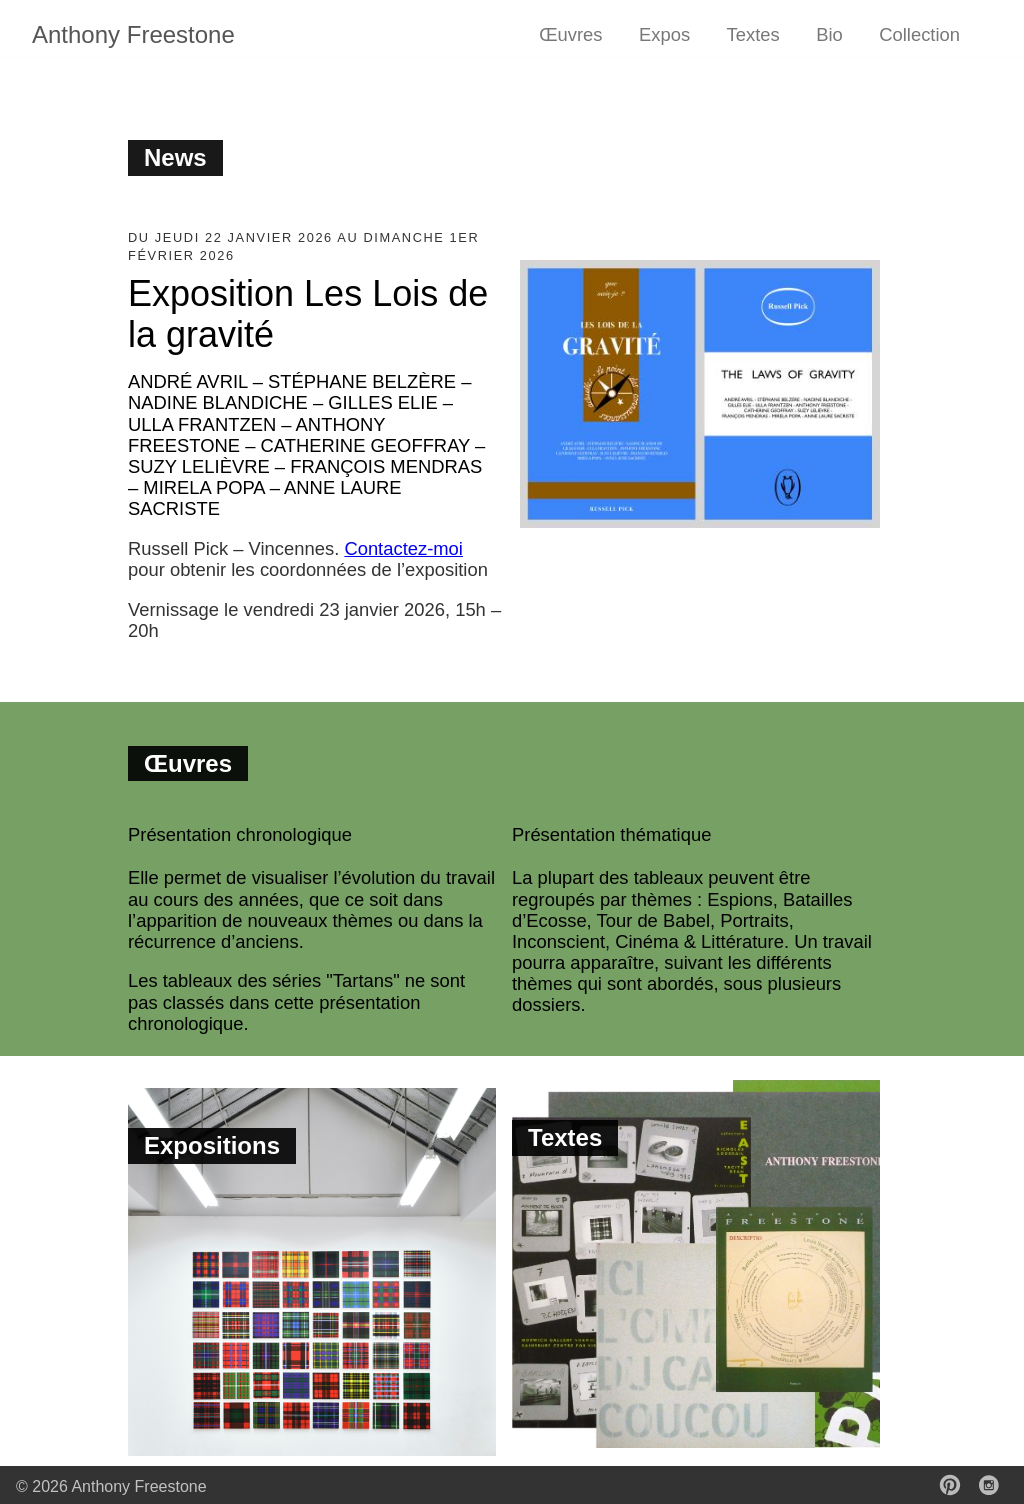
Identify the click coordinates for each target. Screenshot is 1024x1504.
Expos (664, 34)
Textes (753, 34)
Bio (829, 34)
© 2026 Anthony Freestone (111, 1486)
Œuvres (570, 34)
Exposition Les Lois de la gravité (308, 314)
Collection (919, 34)
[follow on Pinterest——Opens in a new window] (956, 1487)
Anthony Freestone (133, 34)
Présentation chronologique (240, 834)
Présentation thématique (611, 834)
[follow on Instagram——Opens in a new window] (995, 1487)
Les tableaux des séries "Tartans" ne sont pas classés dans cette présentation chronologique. (296, 1001)
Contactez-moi (403, 548)
